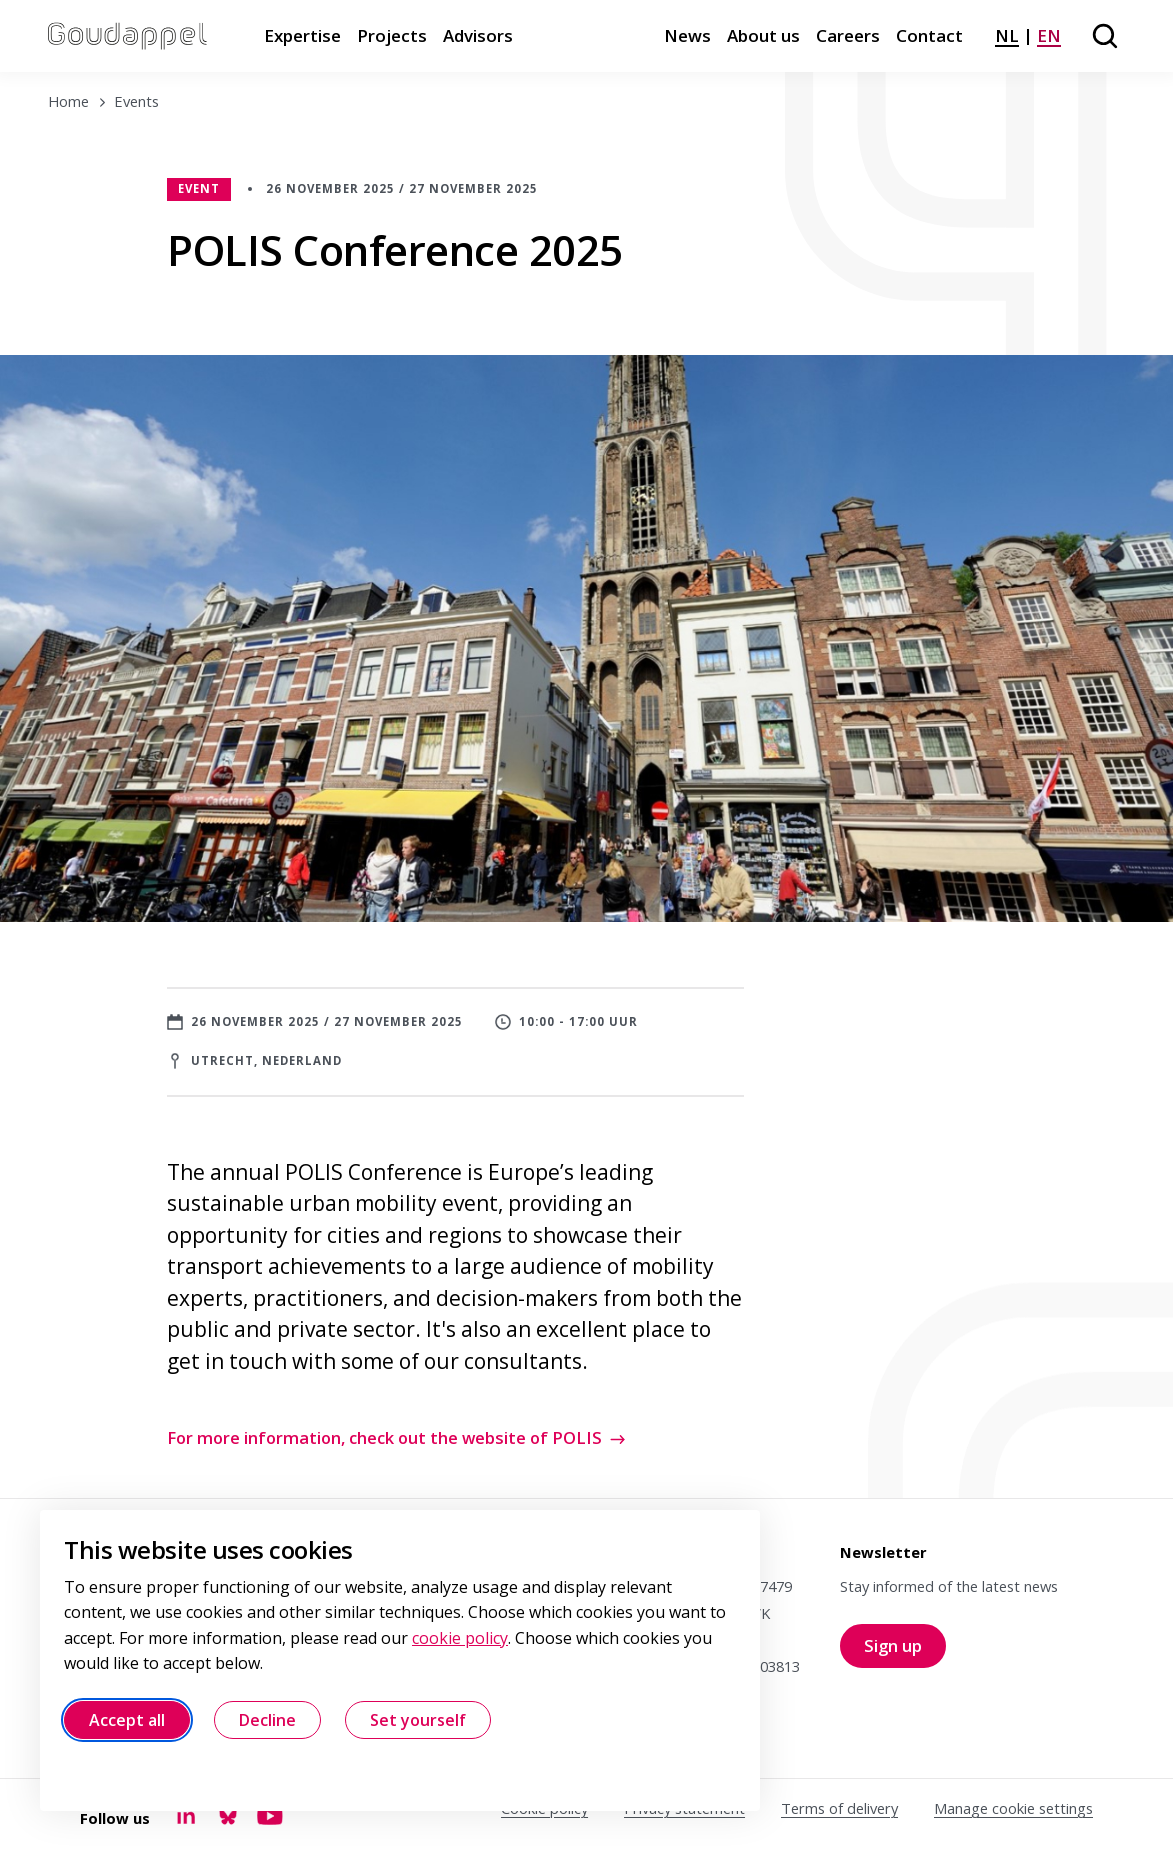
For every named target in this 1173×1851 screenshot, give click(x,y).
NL (1007, 35)
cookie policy (460, 1638)
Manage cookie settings (1013, 1808)
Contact (929, 35)
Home (68, 101)
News (687, 35)
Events (136, 101)
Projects (392, 35)
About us (763, 35)
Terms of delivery (839, 1808)
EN (1049, 35)
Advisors (478, 35)
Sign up (905, 1650)
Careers (848, 35)
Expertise (302, 35)
